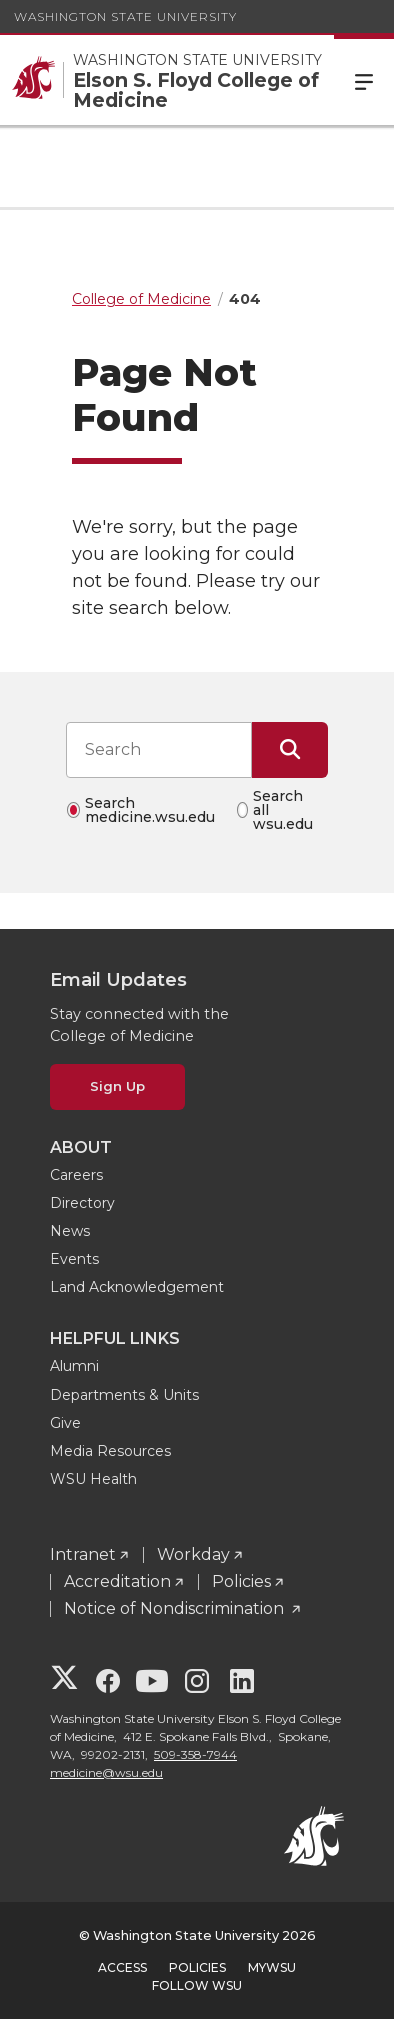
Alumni (74, 1366)
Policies (241, 1581)
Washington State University (125, 16)
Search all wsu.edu (283, 810)
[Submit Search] (290, 750)
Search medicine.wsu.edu (150, 810)
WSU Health (93, 1479)
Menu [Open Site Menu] (364, 80)
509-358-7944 (195, 1754)
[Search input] (159, 750)
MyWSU (272, 1967)
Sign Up (117, 1086)
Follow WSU (197, 1985)
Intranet (83, 1554)
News (70, 1231)
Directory (82, 1203)
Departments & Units (124, 1395)
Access (122, 1967)
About (81, 1147)
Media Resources (110, 1451)
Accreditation (117, 1581)
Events (74, 1259)
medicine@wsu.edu (106, 1772)
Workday (193, 1554)
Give (65, 1423)
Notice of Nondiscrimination (176, 1608)
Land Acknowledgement (137, 1287)
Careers (76, 1175)
